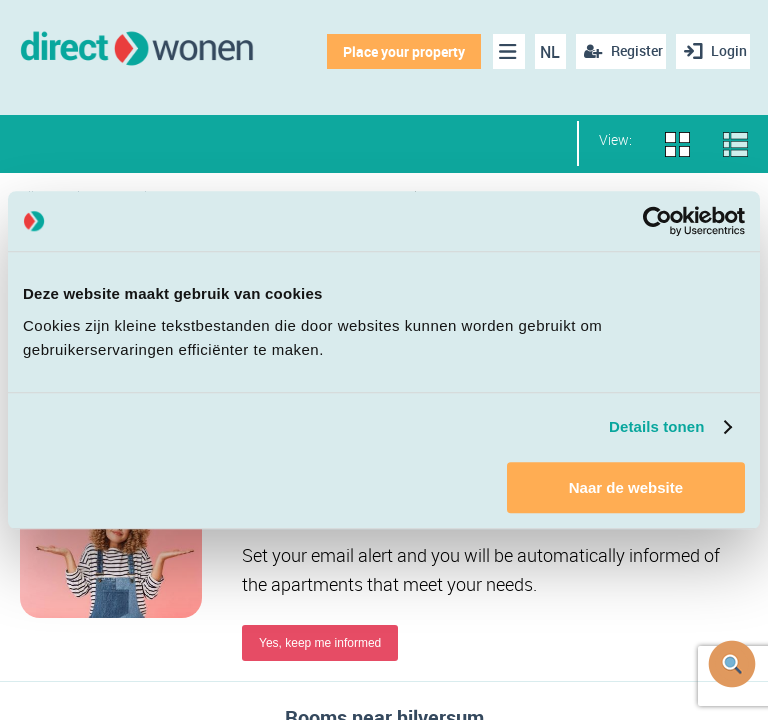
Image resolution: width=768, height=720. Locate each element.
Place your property (394, 51)
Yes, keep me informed (320, 647)
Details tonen (656, 426)
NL (541, 52)
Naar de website (626, 487)
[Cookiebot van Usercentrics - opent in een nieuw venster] (657, 221)
